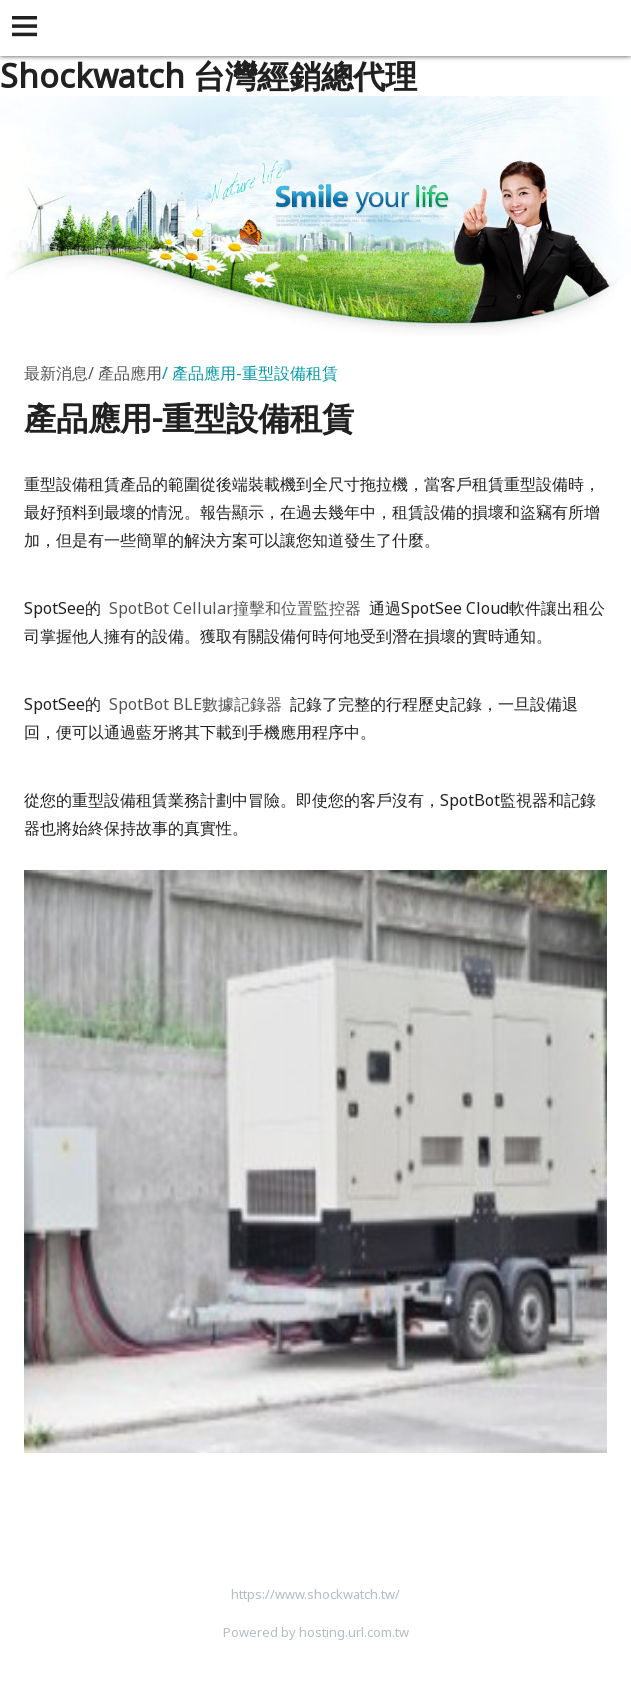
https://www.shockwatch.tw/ (315, 1594)
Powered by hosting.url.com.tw (316, 1632)
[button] (28, 28)
